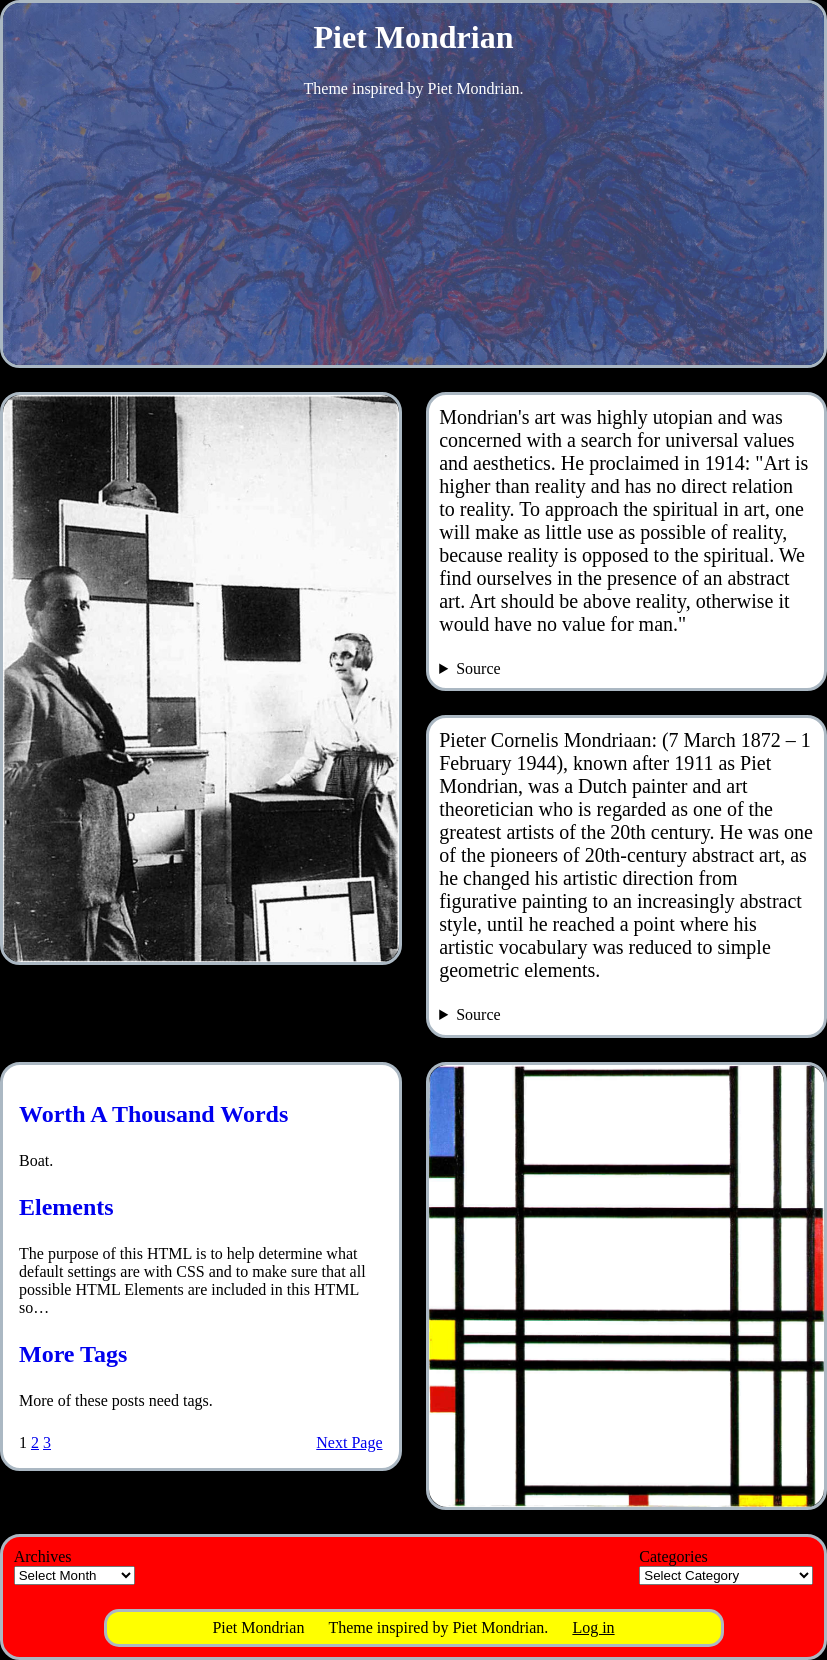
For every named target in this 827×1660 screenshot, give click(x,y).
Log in (593, 1627)
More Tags (73, 1354)
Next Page (349, 1442)
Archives (43, 1556)
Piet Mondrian (414, 37)
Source (478, 668)
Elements (66, 1207)
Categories (673, 1556)
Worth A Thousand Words (153, 1114)
